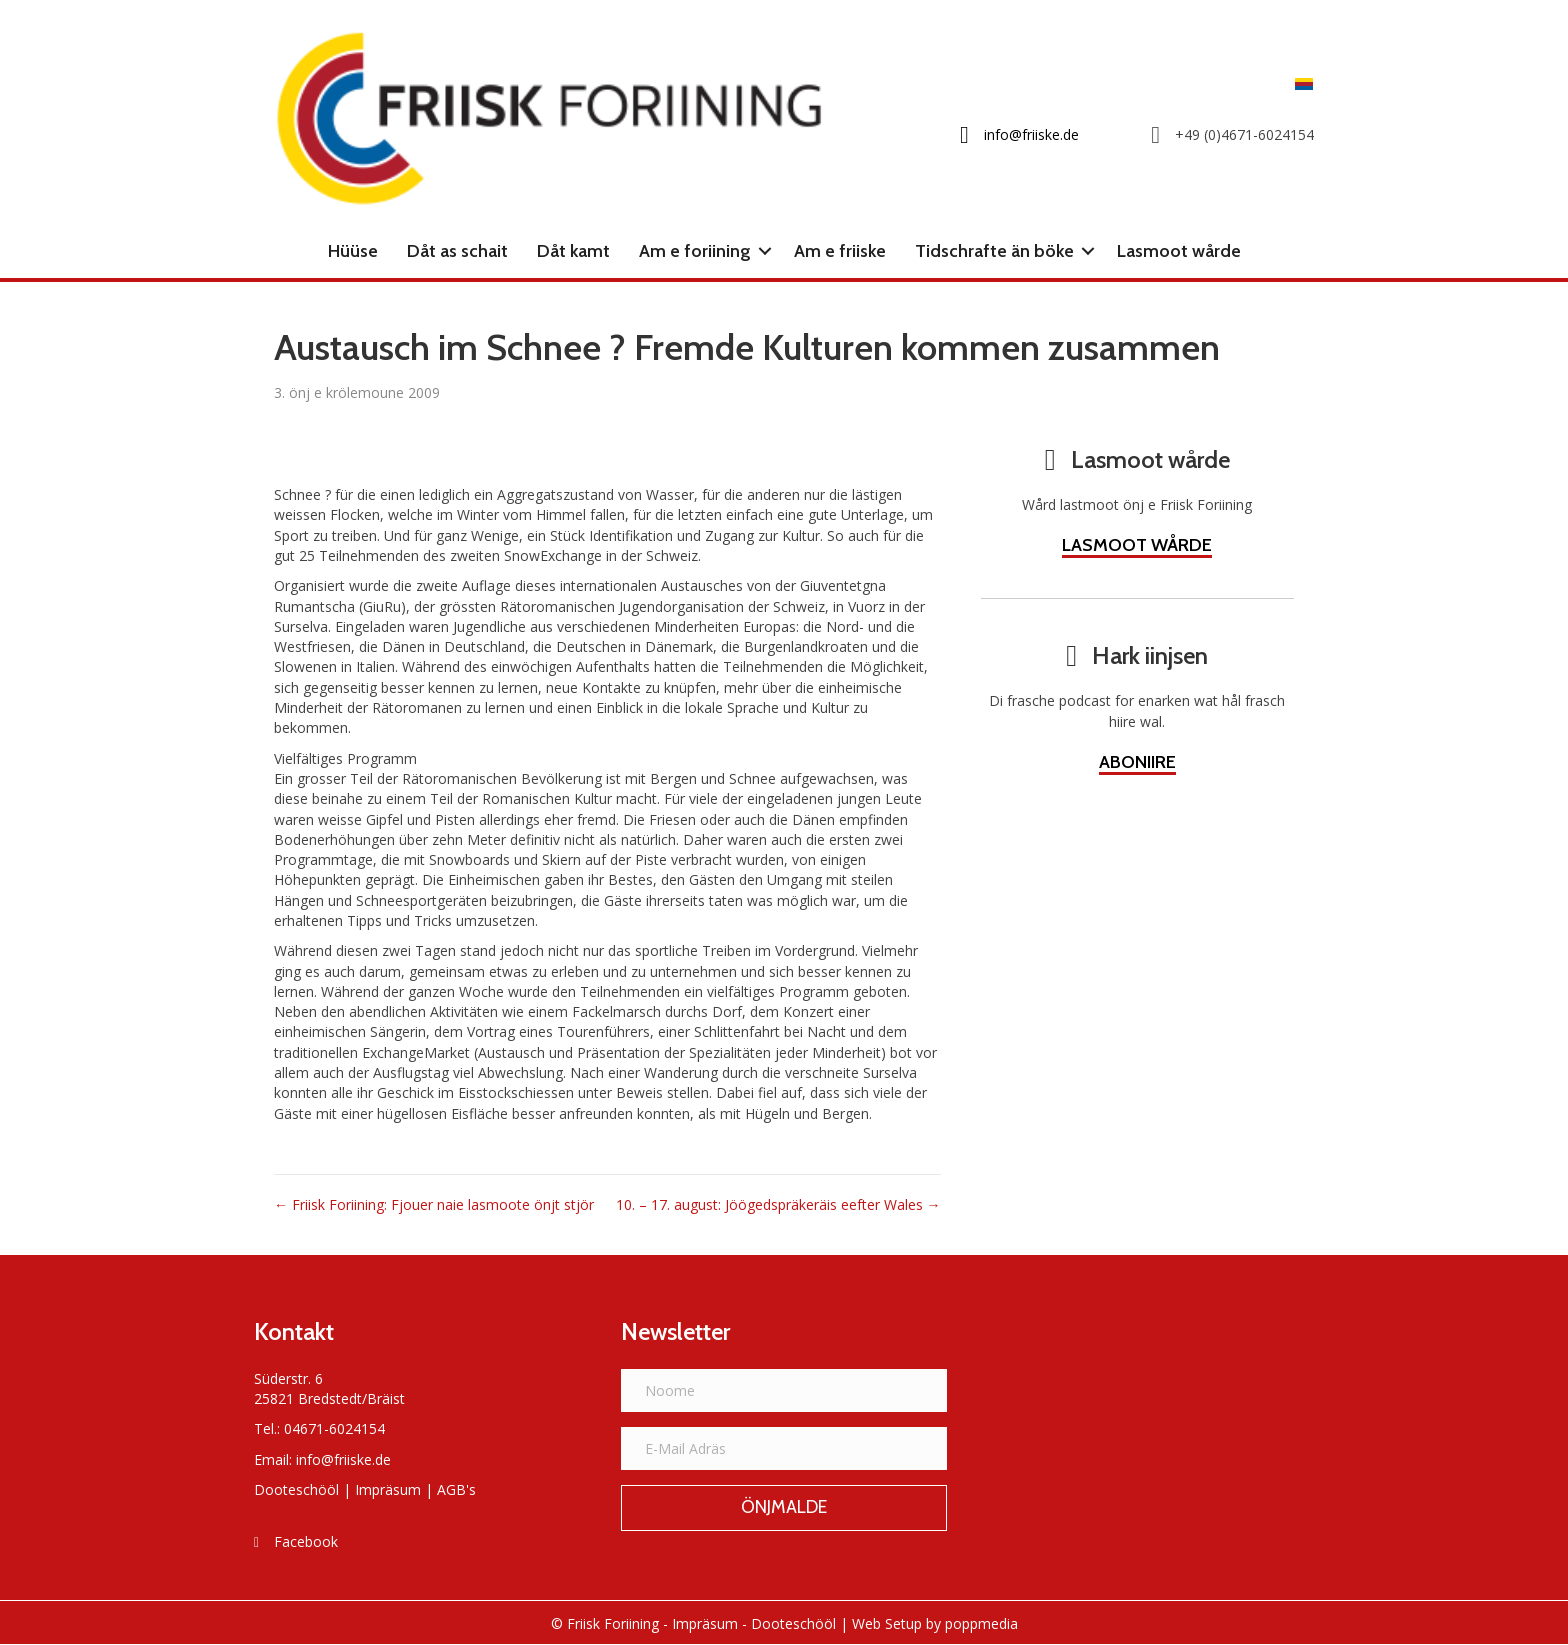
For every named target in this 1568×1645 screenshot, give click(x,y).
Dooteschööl (296, 1489)
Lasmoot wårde (1179, 251)
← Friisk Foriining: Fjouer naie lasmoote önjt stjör (434, 1204)
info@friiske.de (343, 1459)
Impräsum (388, 1489)
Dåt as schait (457, 251)
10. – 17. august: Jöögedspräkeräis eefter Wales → (778, 1204)
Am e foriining (695, 251)
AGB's (456, 1489)
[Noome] (784, 1390)
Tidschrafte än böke (994, 251)
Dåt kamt (573, 251)
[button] (765, 251)
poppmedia (981, 1623)
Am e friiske (840, 251)
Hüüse (353, 251)
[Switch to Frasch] (1299, 83)
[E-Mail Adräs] (784, 1448)
